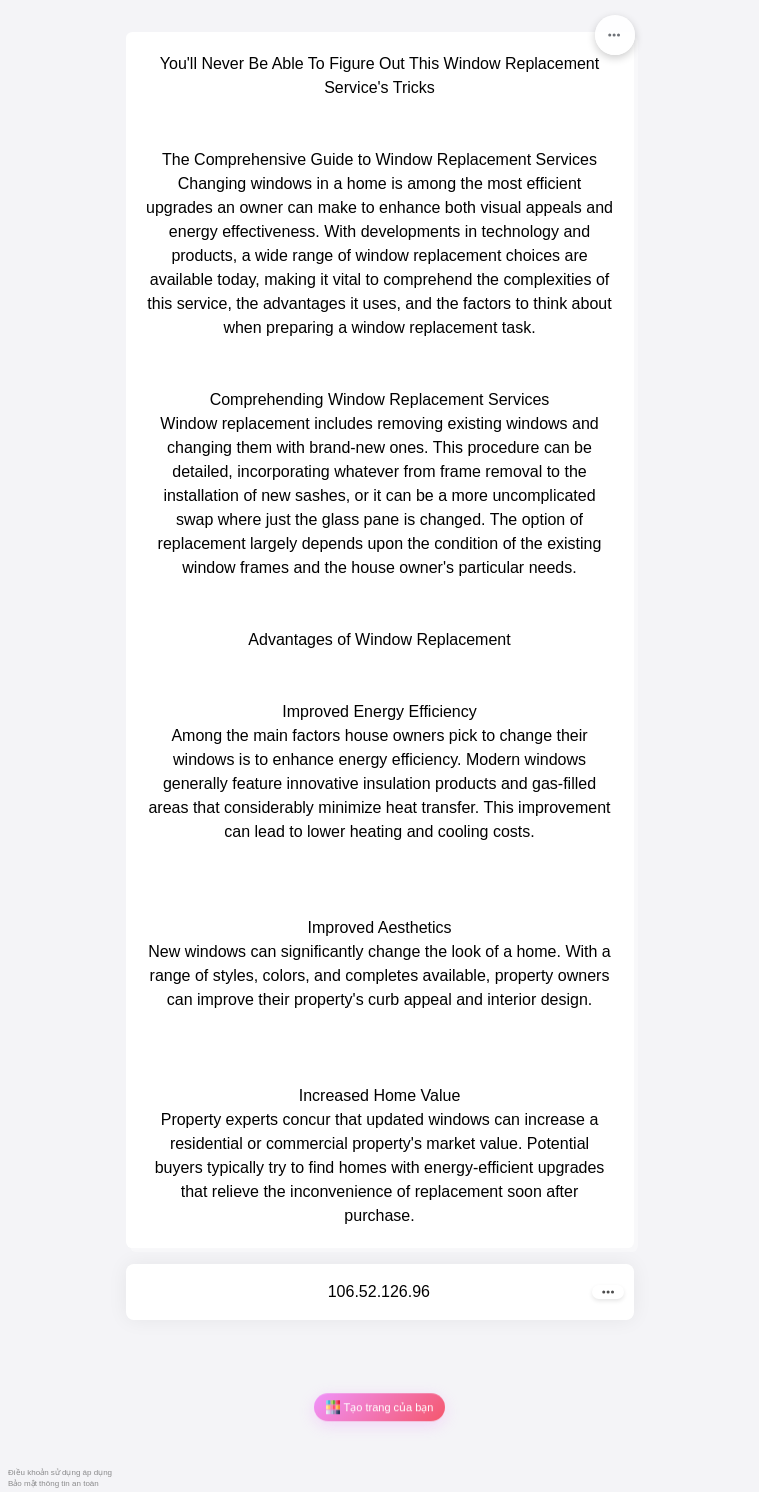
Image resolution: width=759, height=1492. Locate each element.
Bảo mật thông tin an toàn (53, 1483)
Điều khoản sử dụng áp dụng (60, 1472)
